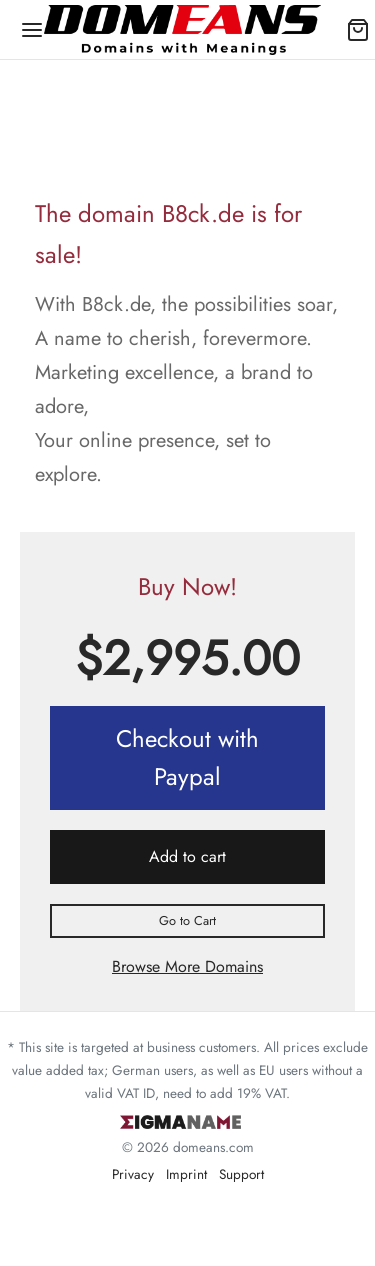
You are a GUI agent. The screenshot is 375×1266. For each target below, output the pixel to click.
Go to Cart (187, 920)
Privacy (133, 1174)
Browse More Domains (187, 966)
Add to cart (187, 856)
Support (241, 1174)
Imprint (186, 1174)
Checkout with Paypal (187, 757)
